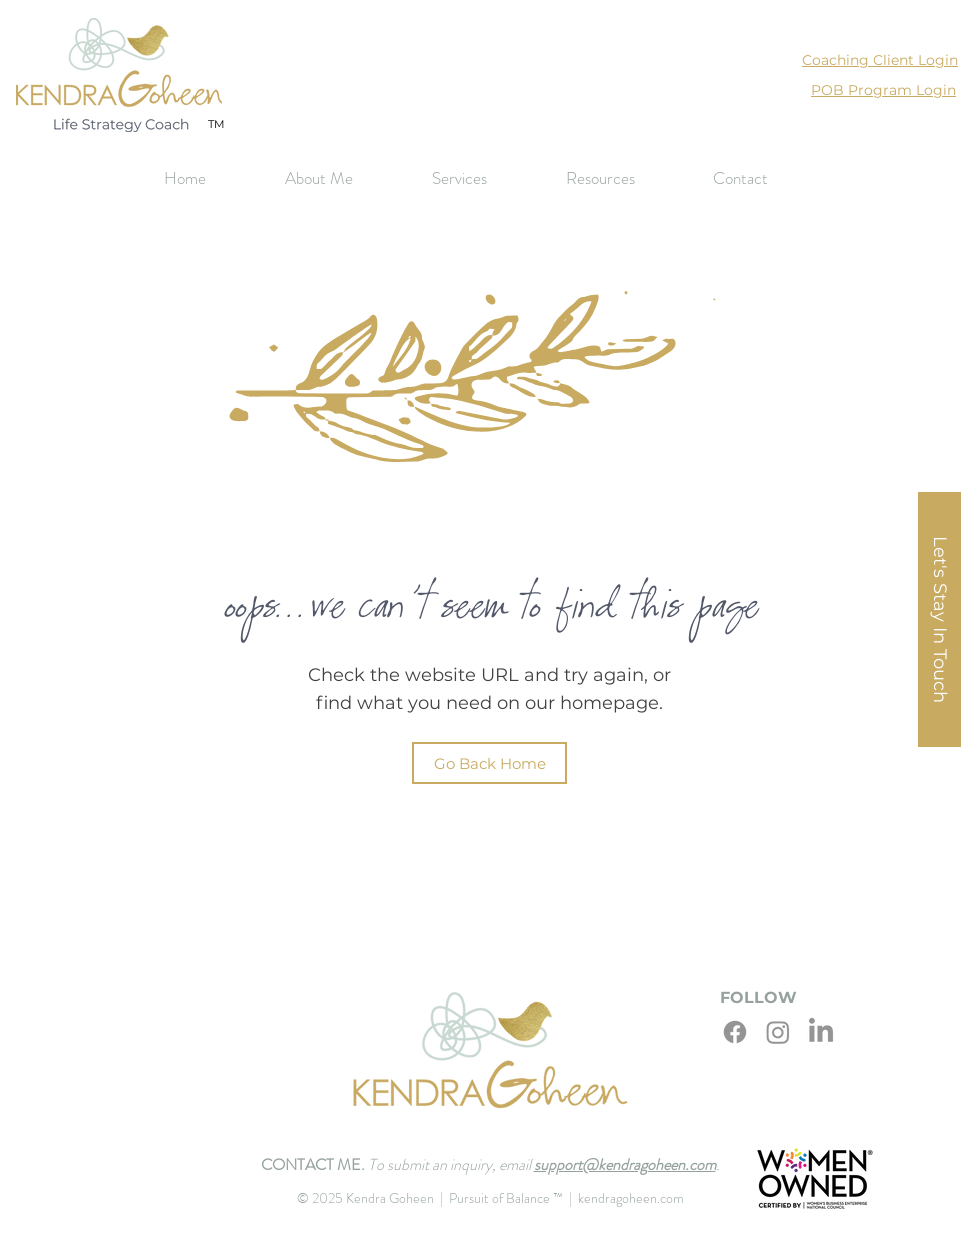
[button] (484, 178)
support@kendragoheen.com (625, 1164)
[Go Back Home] (489, 763)
